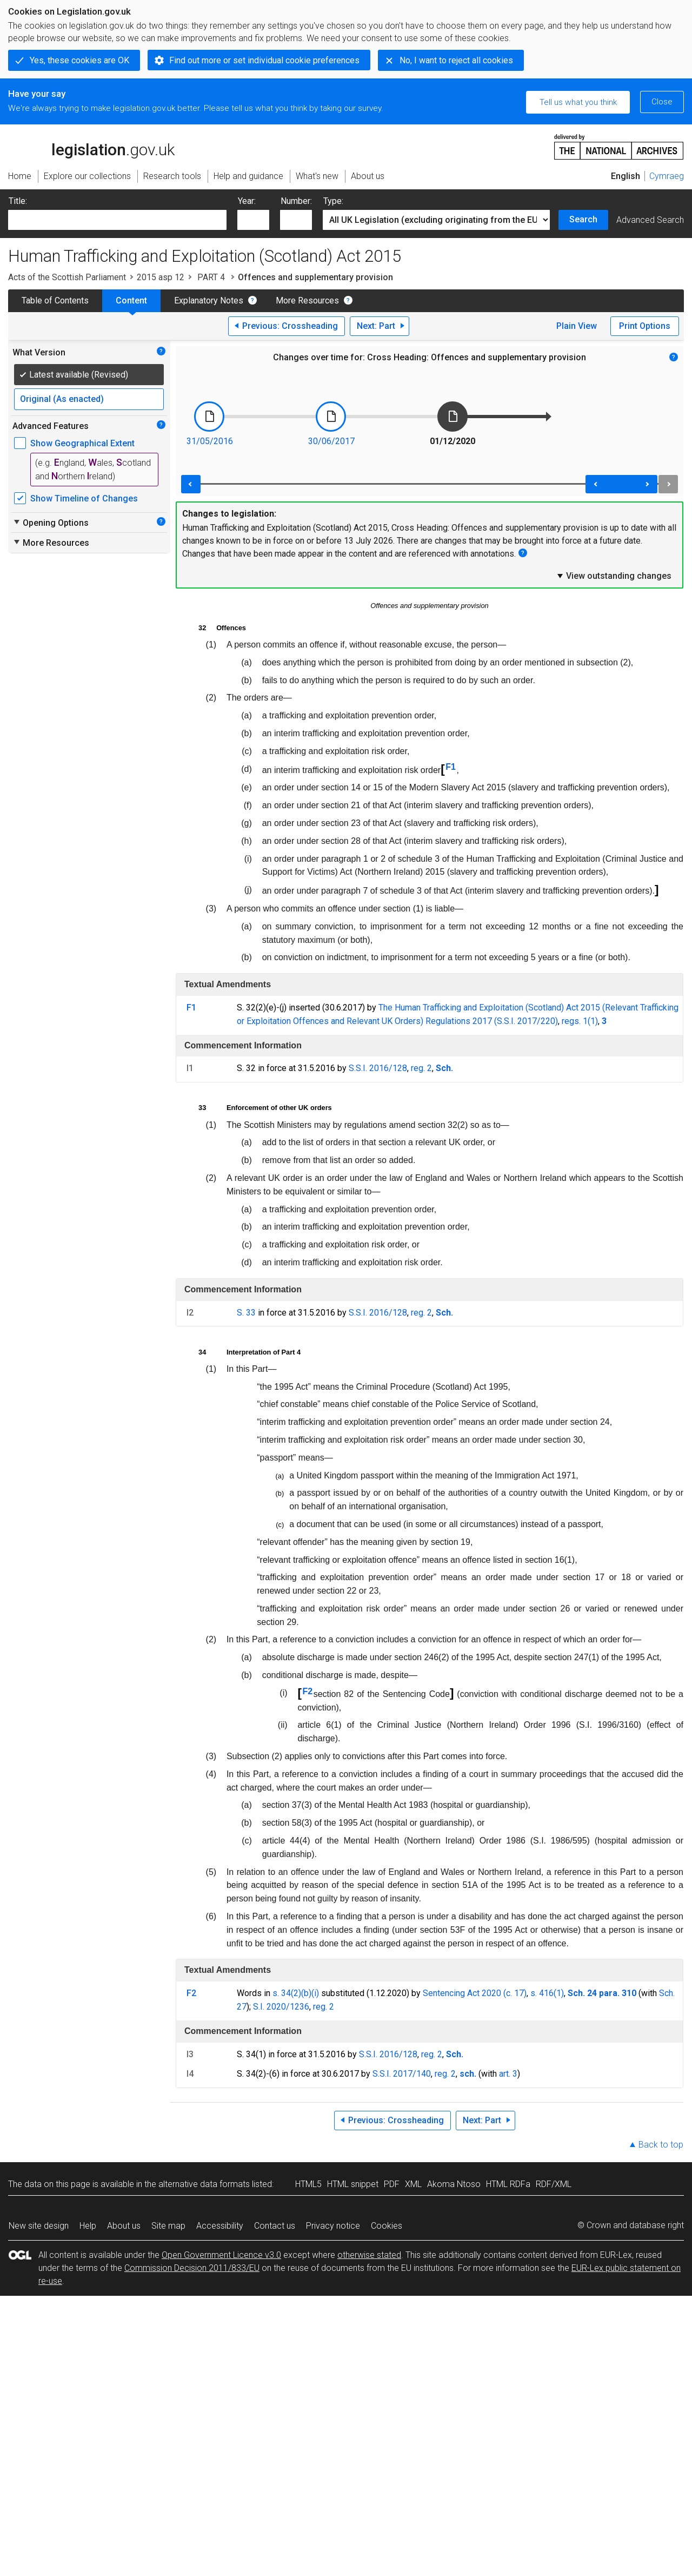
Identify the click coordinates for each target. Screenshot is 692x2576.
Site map (168, 2226)
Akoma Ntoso (454, 2184)
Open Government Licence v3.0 (221, 2255)
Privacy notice (333, 2226)
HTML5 (308, 2184)
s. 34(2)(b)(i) (295, 1993)
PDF (392, 2184)
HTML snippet (352, 2184)
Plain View (576, 326)
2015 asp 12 (160, 277)
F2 (307, 1691)
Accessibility (219, 2226)
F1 (450, 766)
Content (131, 300)
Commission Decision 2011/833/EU (192, 2268)
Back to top (660, 2144)
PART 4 (211, 277)
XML (413, 2184)
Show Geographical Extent (82, 443)
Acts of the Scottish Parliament (67, 277)
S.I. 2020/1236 (281, 2007)
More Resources (307, 300)
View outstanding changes (613, 575)
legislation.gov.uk (91, 146)
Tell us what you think (578, 102)
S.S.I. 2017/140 (401, 2074)
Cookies (386, 2226)
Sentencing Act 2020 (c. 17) (475, 1993)
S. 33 (246, 1312)
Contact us (274, 2226)
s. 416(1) (547, 1993)
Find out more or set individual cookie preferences (264, 60)
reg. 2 (421, 1068)
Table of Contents (55, 300)
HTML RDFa (508, 2184)
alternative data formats (204, 2184)
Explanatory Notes (208, 300)
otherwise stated (369, 2255)
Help (87, 2226)
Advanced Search (650, 220)
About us (124, 2226)
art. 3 (508, 2074)
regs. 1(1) (580, 1021)
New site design (39, 2226)
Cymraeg (666, 176)
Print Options (644, 326)
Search (583, 219)
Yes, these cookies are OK (79, 60)
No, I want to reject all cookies (456, 60)
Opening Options (50, 522)
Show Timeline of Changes (84, 498)
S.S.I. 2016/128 (378, 1068)
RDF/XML (553, 2184)
